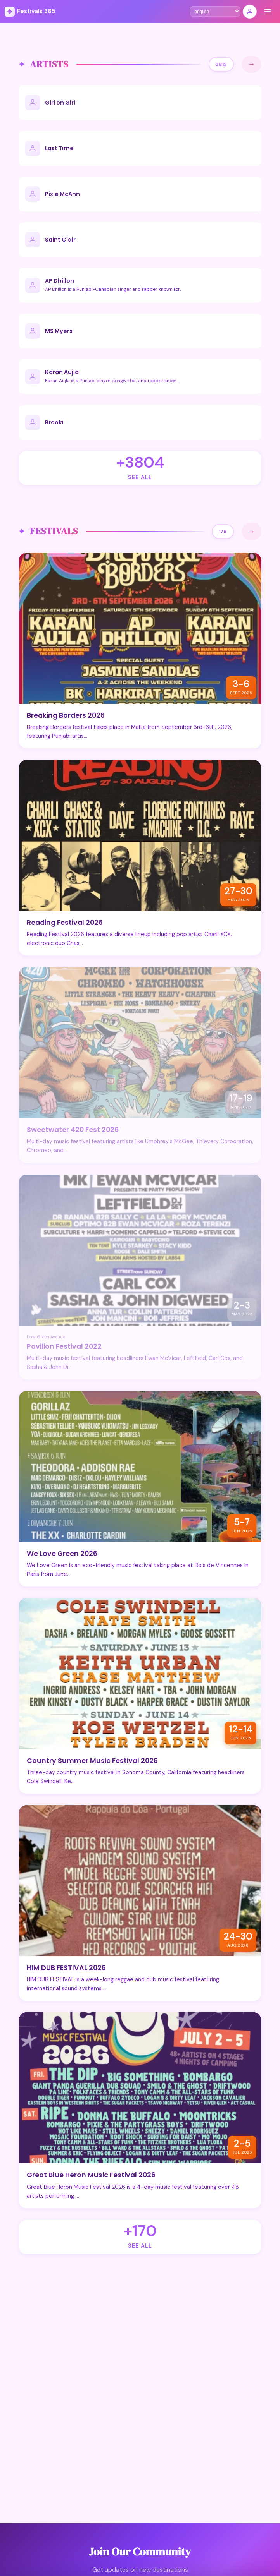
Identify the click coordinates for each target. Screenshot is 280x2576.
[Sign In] (250, 12)
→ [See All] (251, 64)
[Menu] (267, 11)
